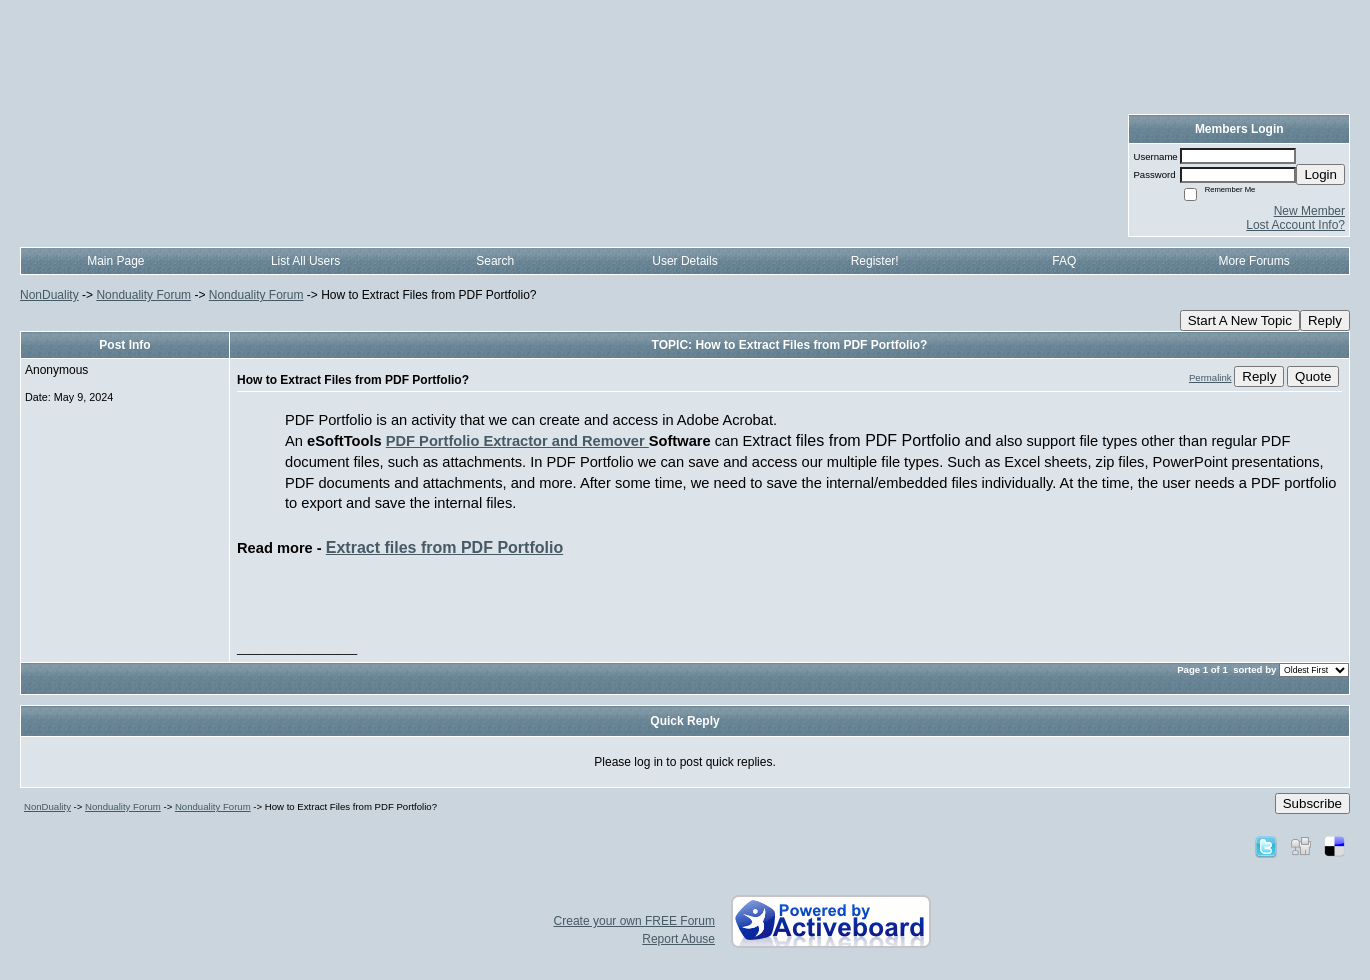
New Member (1309, 211)
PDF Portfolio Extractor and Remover (517, 441)
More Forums (1253, 261)
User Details (684, 261)
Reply (1325, 320)
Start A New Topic (1240, 320)
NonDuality (49, 295)
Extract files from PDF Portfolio (444, 547)
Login (1320, 174)
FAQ (1064, 261)
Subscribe (1312, 803)
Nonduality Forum (143, 295)
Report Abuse (678, 939)
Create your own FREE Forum (634, 921)
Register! (875, 261)
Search (495, 261)
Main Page (115, 261)
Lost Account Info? (1295, 225)
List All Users (305, 261)
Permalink (1210, 377)
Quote (1313, 376)
